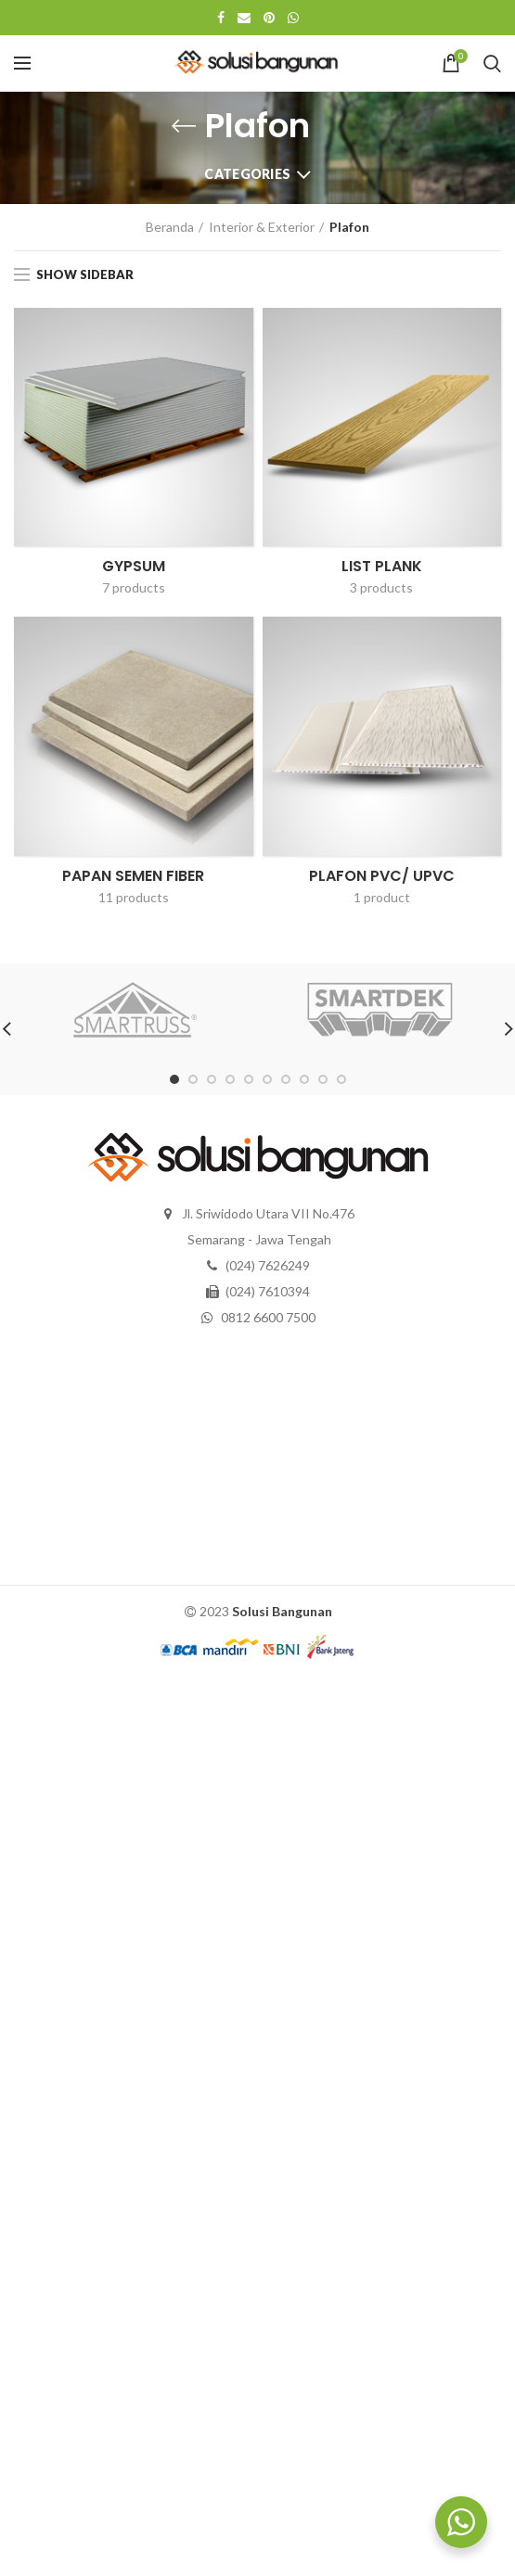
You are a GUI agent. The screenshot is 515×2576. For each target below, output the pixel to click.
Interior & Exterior (262, 227)
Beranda (170, 227)
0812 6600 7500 (268, 1317)
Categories (247, 174)
